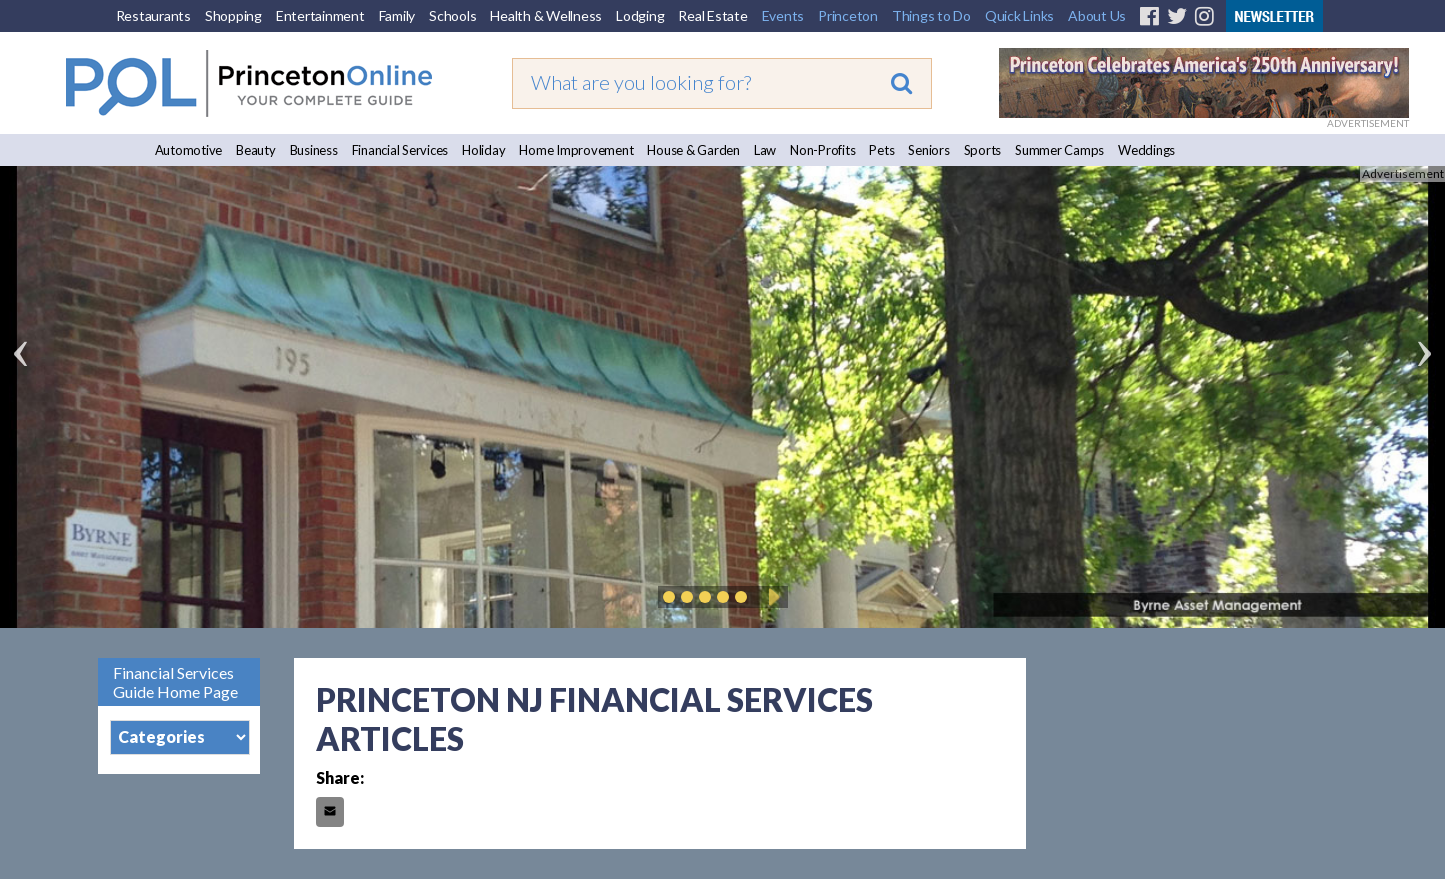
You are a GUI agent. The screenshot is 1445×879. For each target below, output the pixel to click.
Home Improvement (576, 150)
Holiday (483, 150)
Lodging (640, 15)
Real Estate (712, 15)
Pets (881, 150)
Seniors (928, 150)
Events (783, 15)
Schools (452, 15)
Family (397, 15)
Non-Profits (822, 150)
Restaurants (153, 15)
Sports (983, 150)
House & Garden (693, 150)
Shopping (233, 15)
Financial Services (400, 150)
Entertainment (320, 15)
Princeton (848, 15)
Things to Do (931, 15)
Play (771, 597)
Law (765, 150)
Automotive (189, 150)
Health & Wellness (546, 15)
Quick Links (1019, 15)
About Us (1097, 15)
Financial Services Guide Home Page (175, 682)
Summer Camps (1059, 150)
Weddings (1146, 150)
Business (314, 150)
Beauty (256, 150)
